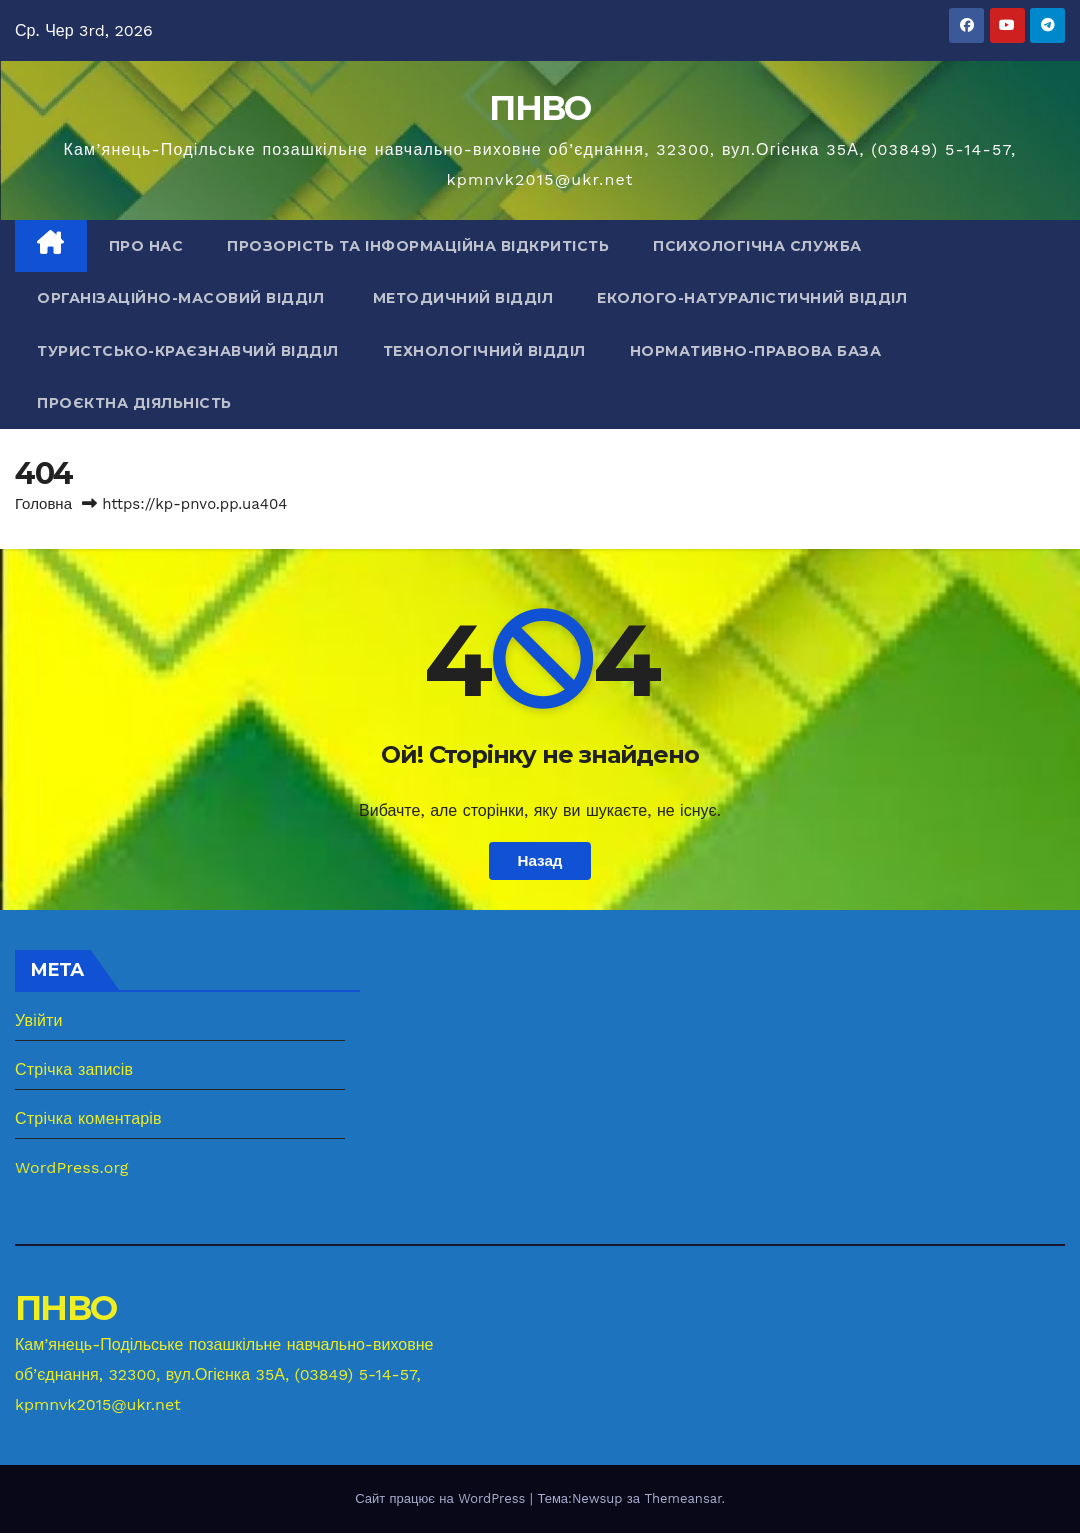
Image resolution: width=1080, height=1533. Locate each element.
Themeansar (682, 1498)
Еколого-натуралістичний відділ (752, 298)
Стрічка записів (74, 1069)
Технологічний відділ (484, 351)
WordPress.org (72, 1167)
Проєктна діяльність (134, 403)
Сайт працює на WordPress (442, 1498)
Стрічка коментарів (88, 1118)
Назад (539, 861)
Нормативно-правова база (756, 351)
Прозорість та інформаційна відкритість (418, 246)
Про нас (146, 246)
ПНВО (539, 108)
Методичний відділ (463, 298)
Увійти (39, 1020)
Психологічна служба (757, 246)
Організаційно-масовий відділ (183, 298)
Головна (43, 504)
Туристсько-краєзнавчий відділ (188, 351)
